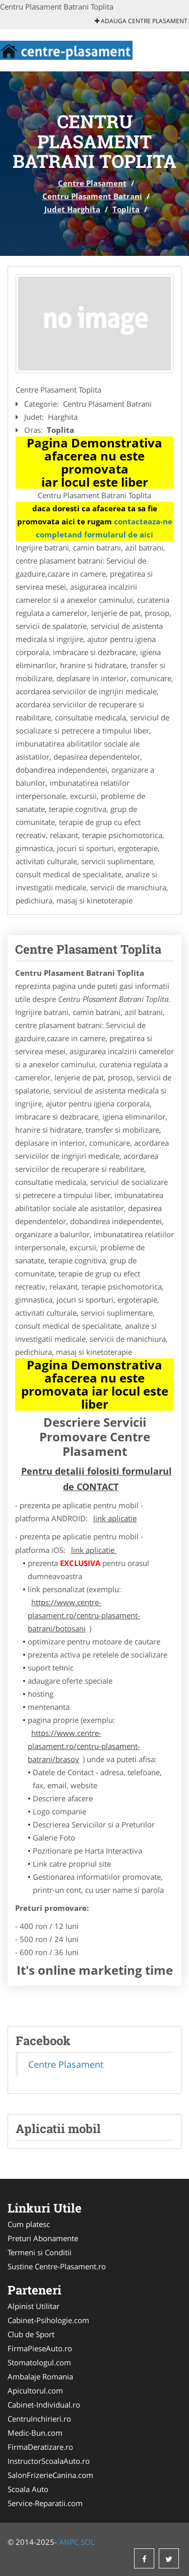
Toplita (126, 209)
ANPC (69, 2542)
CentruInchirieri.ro (39, 2418)
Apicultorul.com (35, 2390)
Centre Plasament (92, 183)
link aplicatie (115, 1518)
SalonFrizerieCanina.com (50, 2474)
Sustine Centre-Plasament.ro (57, 2266)
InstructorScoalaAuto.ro (49, 2460)
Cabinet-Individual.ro (44, 2404)
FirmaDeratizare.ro (40, 2446)
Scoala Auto (28, 2489)
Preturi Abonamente (43, 2238)
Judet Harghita (72, 209)
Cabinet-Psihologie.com (48, 2320)
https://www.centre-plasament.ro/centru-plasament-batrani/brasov (84, 1746)
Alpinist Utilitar (33, 2306)
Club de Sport (31, 2334)
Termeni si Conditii (40, 2252)
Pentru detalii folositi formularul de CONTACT (96, 1479)
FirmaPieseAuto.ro (40, 2348)
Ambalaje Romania (40, 2376)
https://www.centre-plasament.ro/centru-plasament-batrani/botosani (84, 1615)
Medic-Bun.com (35, 2432)
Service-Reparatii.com (45, 2503)
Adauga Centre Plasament (141, 21)
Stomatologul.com (39, 2362)
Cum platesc (29, 2224)
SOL (88, 2542)
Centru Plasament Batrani (92, 196)
